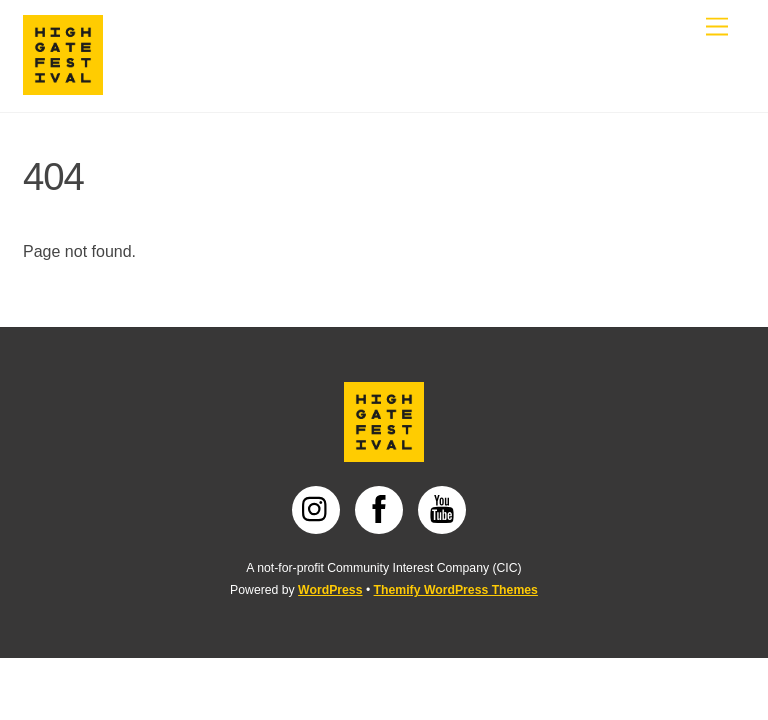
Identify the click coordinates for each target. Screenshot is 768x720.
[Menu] (717, 27)
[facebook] (382, 509)
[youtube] (445, 509)
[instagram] (319, 509)
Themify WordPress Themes (456, 590)
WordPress (330, 590)
